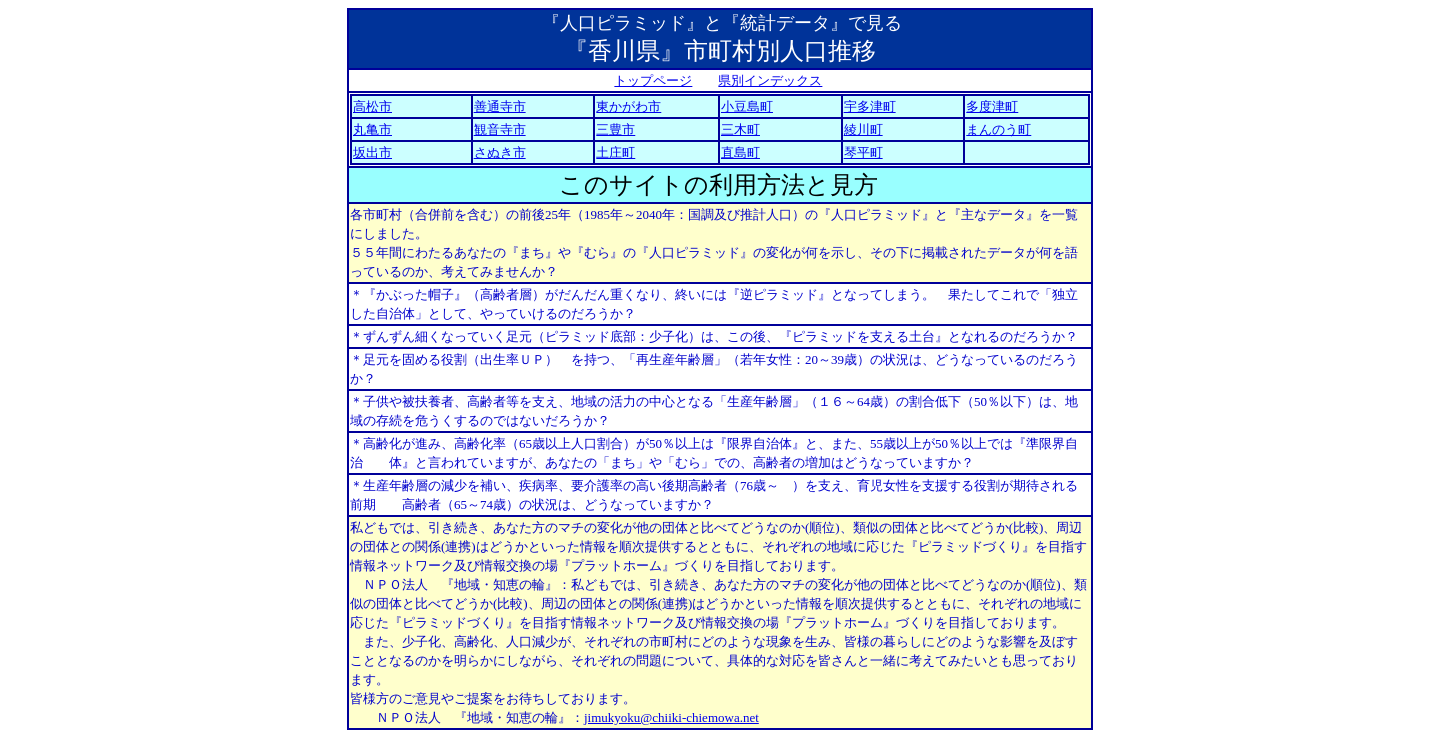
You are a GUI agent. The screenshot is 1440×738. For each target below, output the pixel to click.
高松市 (372, 106)
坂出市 (372, 152)
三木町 (740, 129)
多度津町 (992, 106)
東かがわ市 (628, 106)
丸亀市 (372, 129)
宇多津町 (870, 106)
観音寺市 (500, 129)
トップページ (653, 80)
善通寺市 (500, 106)
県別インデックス (770, 80)
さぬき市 (500, 152)
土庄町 (615, 152)
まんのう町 (998, 129)
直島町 (740, 152)
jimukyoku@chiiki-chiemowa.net (671, 717)
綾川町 (863, 129)
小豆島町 (747, 106)
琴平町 (863, 152)
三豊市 (615, 129)
